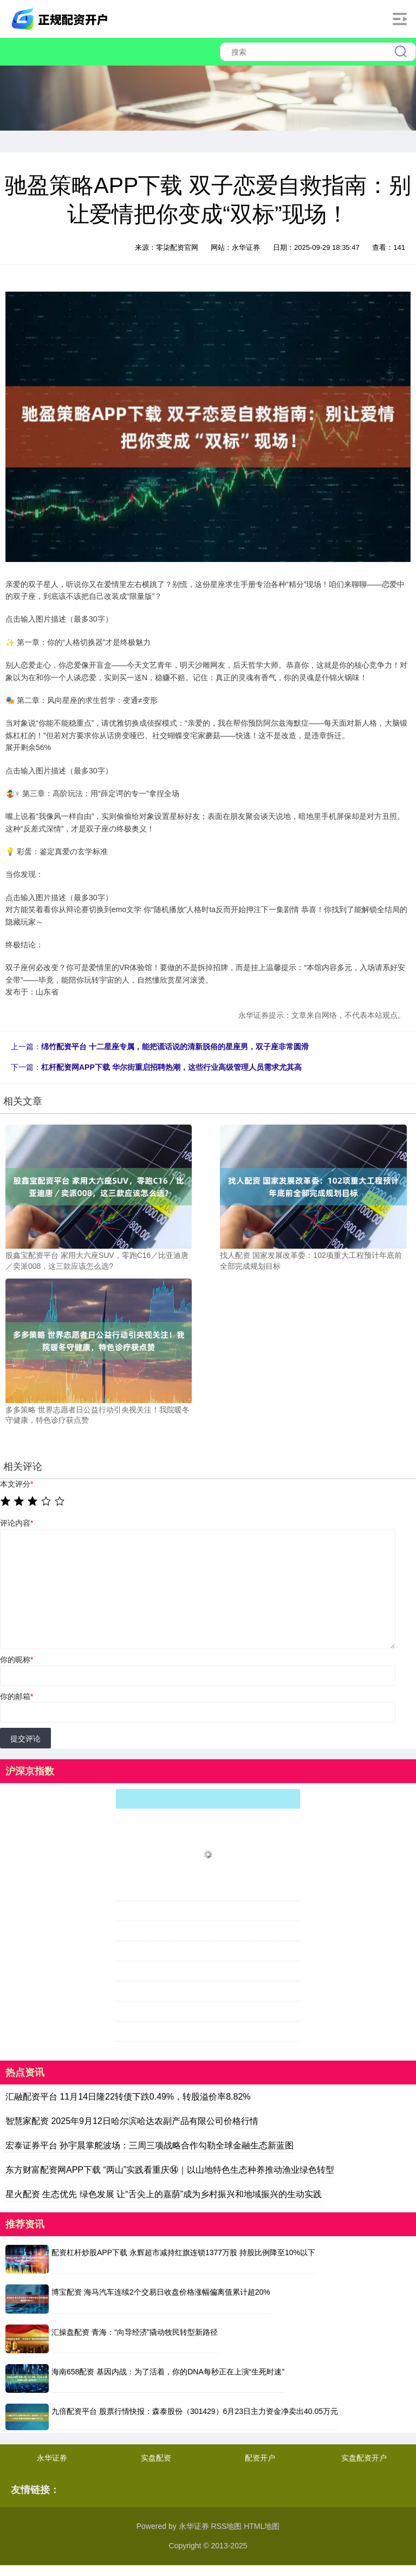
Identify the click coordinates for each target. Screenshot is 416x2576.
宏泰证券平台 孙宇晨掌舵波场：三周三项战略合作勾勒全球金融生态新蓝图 (149, 2145)
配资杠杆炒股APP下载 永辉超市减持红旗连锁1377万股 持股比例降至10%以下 (183, 2252)
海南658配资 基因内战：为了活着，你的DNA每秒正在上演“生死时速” (167, 2371)
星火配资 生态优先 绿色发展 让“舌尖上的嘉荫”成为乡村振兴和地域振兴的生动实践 (163, 2194)
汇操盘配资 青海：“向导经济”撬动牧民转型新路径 (134, 2332)
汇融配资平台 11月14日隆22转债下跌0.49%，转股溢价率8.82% (128, 2096)
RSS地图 (226, 2526)
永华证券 (52, 2458)
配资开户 (260, 2458)
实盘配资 (156, 2458)
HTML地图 (262, 2526)
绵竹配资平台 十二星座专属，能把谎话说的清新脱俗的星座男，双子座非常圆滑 (175, 1046)
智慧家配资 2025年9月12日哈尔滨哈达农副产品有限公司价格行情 (131, 2121)
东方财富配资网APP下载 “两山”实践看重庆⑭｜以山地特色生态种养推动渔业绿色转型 (169, 2169)
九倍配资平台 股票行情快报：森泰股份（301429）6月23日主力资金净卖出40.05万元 (194, 2411)
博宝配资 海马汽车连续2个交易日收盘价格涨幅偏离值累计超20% (160, 2292)
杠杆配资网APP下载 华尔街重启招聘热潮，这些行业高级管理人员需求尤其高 (171, 1067)
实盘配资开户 (364, 2458)
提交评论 (25, 1738)
